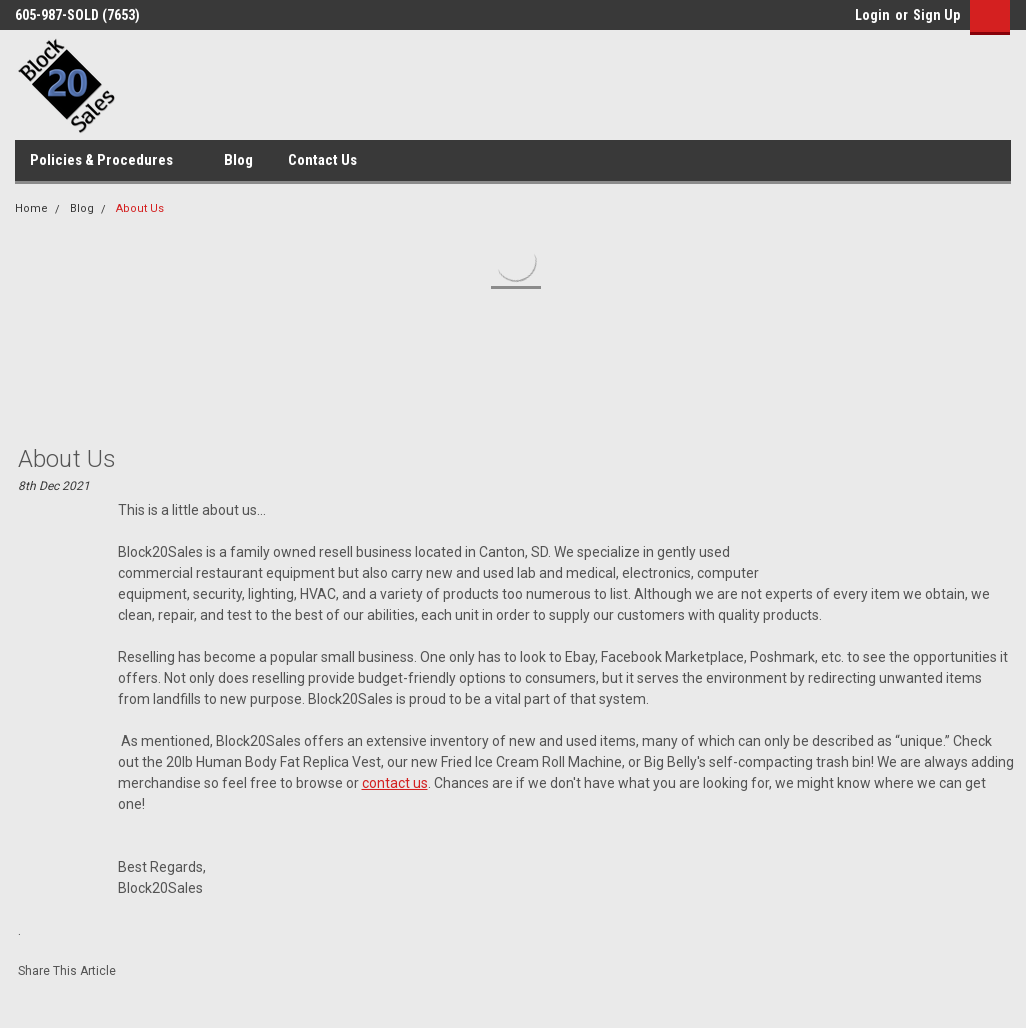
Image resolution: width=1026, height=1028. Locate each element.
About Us (140, 208)
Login (872, 15)
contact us (395, 783)
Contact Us (322, 160)
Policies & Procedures (109, 161)
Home (31, 208)
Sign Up (936, 15)
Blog (238, 160)
